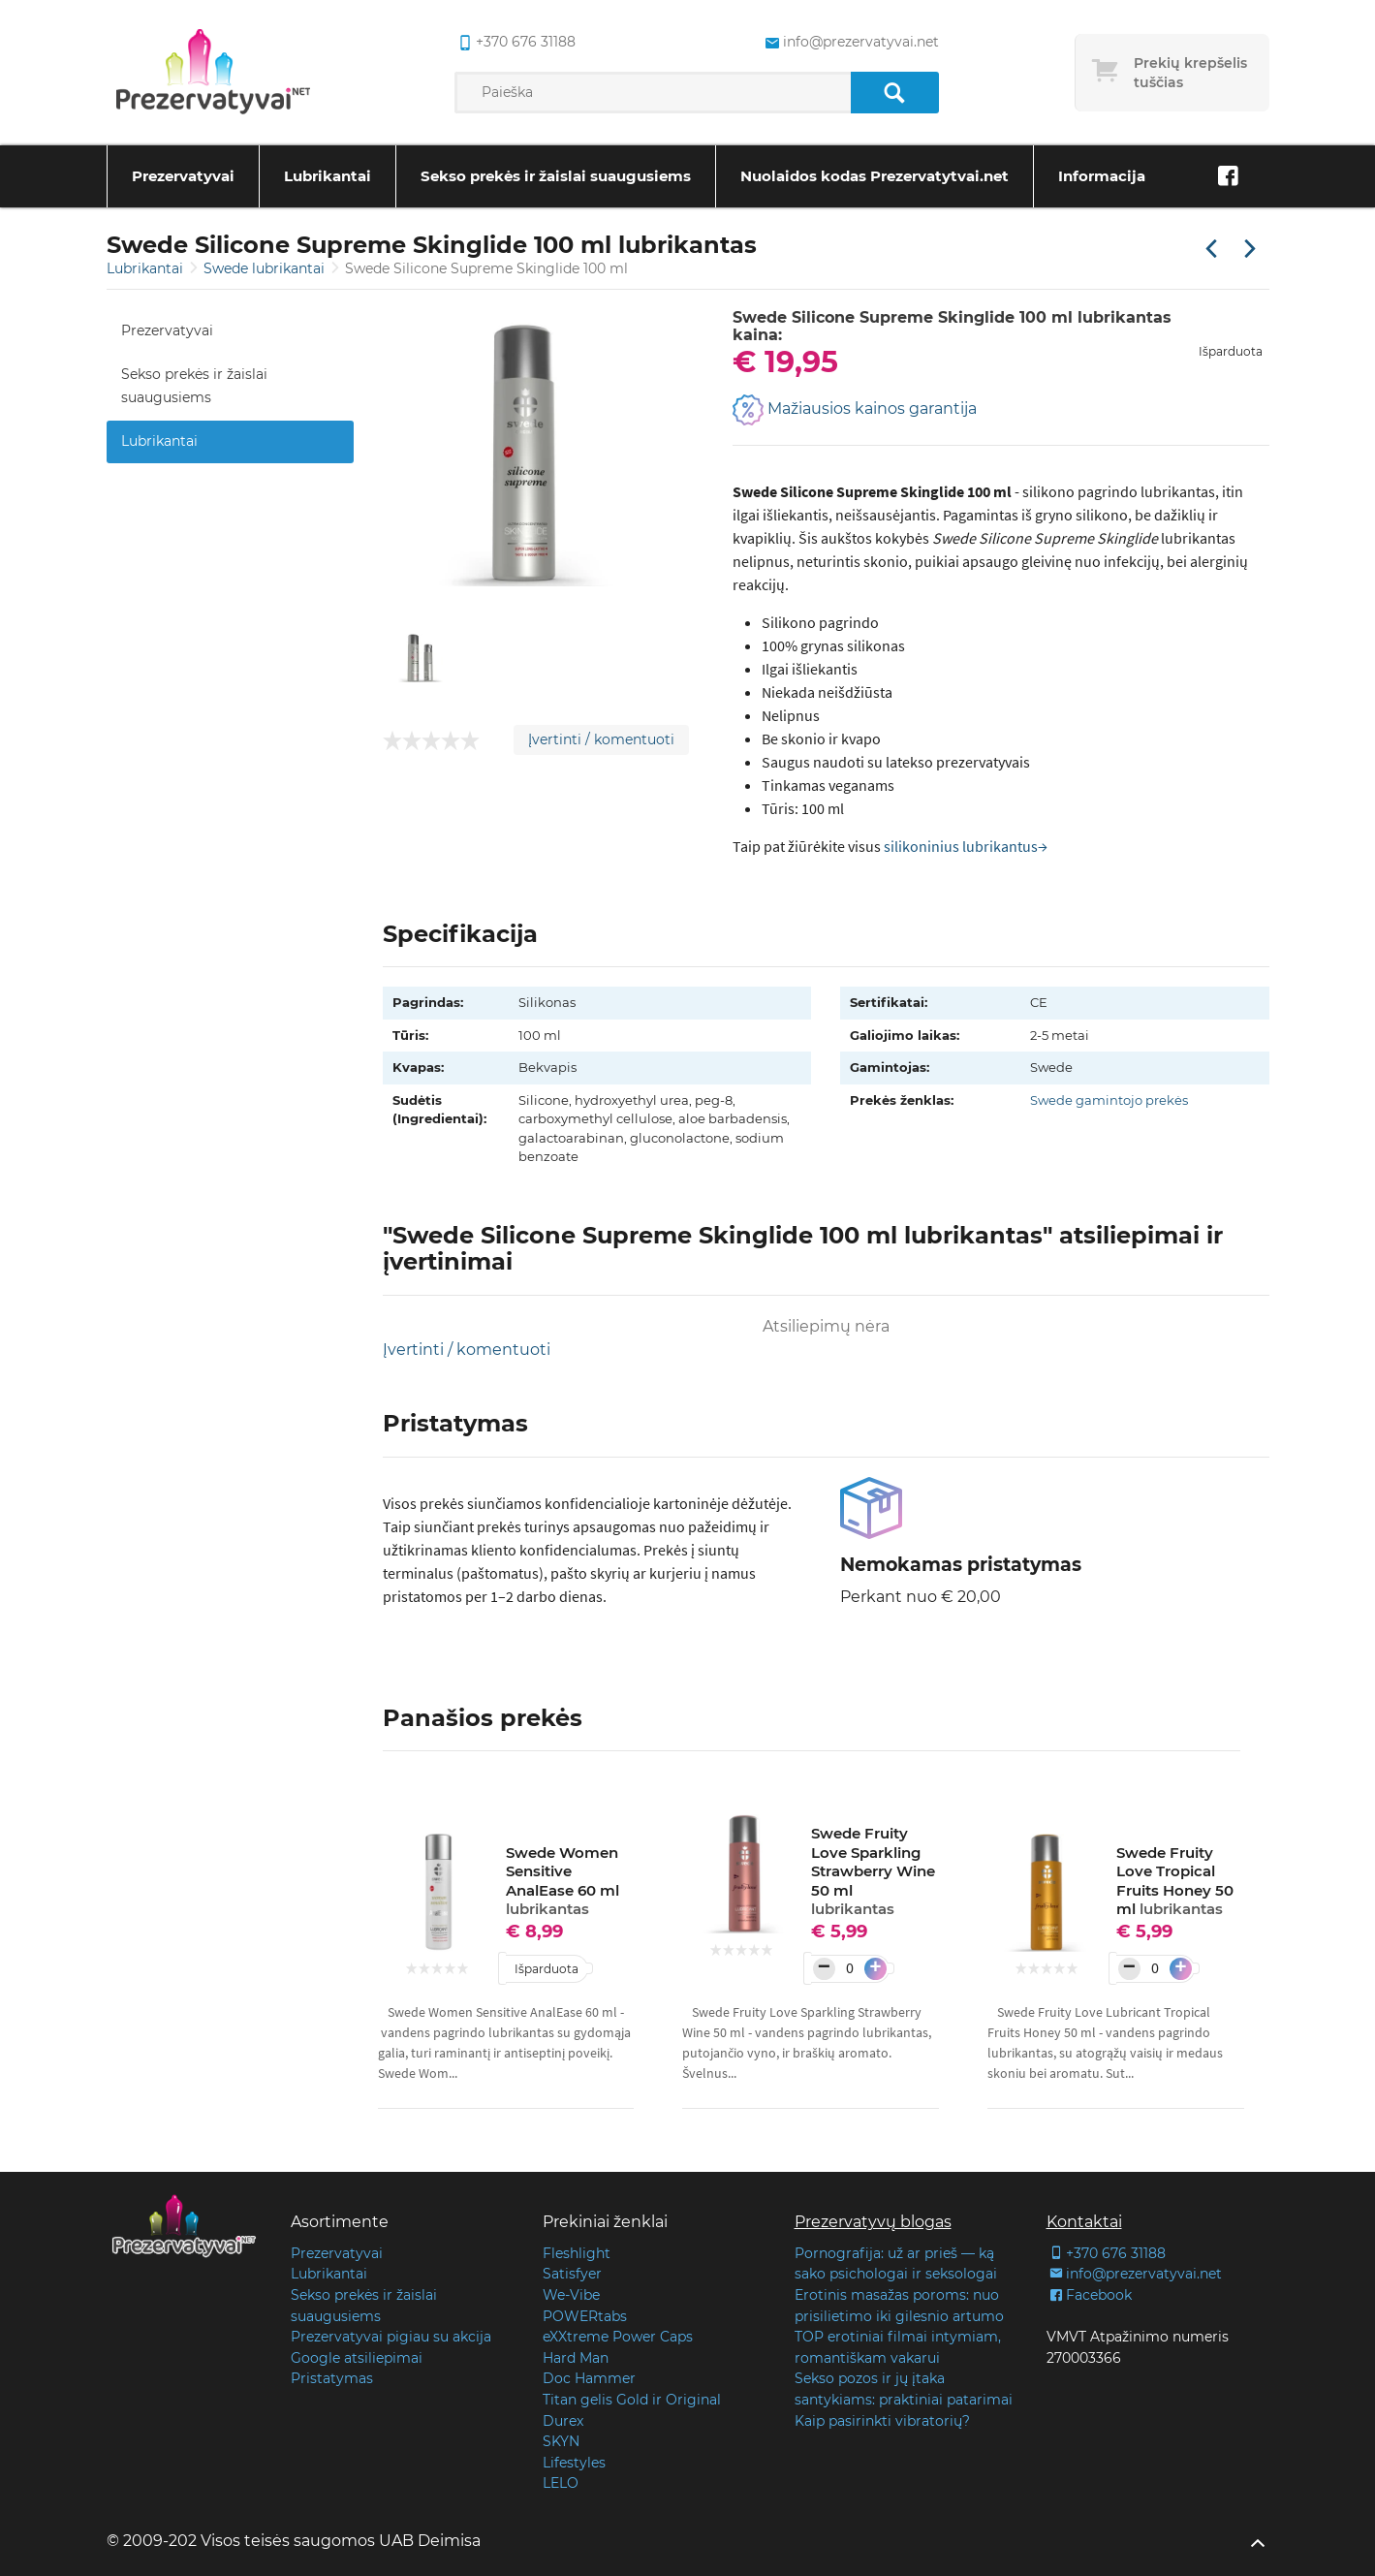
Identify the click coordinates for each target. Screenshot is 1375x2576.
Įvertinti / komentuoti (601, 739)
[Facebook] (1228, 176)
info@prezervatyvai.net (1134, 2273)
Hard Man (576, 2358)
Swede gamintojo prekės (1109, 1100)
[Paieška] (895, 92)
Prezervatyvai (183, 176)
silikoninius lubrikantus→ (965, 846)
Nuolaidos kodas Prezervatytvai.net (874, 176)
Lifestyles (574, 2462)
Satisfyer (572, 2273)
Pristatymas (332, 2378)
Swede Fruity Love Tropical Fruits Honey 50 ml (1175, 1881)
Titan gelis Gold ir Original (632, 2399)
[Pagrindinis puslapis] (213, 72)
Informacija (1101, 176)
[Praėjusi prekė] (1211, 250)
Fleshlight (576, 2253)
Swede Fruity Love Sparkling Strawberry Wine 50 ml (873, 1871)
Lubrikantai (327, 176)
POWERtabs (585, 2316)
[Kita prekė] (1250, 250)
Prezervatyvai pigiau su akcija (391, 2336)
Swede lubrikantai (265, 268)
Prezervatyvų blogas (873, 2222)
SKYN (561, 2441)
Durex (563, 2421)
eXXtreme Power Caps (618, 2336)
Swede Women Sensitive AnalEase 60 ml (562, 1881)
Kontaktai (1084, 2222)
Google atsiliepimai (356, 2358)
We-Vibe (571, 2295)
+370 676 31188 (1106, 2253)
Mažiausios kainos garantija (855, 409)
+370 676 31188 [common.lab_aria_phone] (515, 42)
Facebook (1089, 2295)
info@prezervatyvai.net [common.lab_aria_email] (850, 42)
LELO (560, 2483)
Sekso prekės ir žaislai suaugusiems (556, 176)
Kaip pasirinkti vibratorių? (882, 2421)
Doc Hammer (589, 2378)
